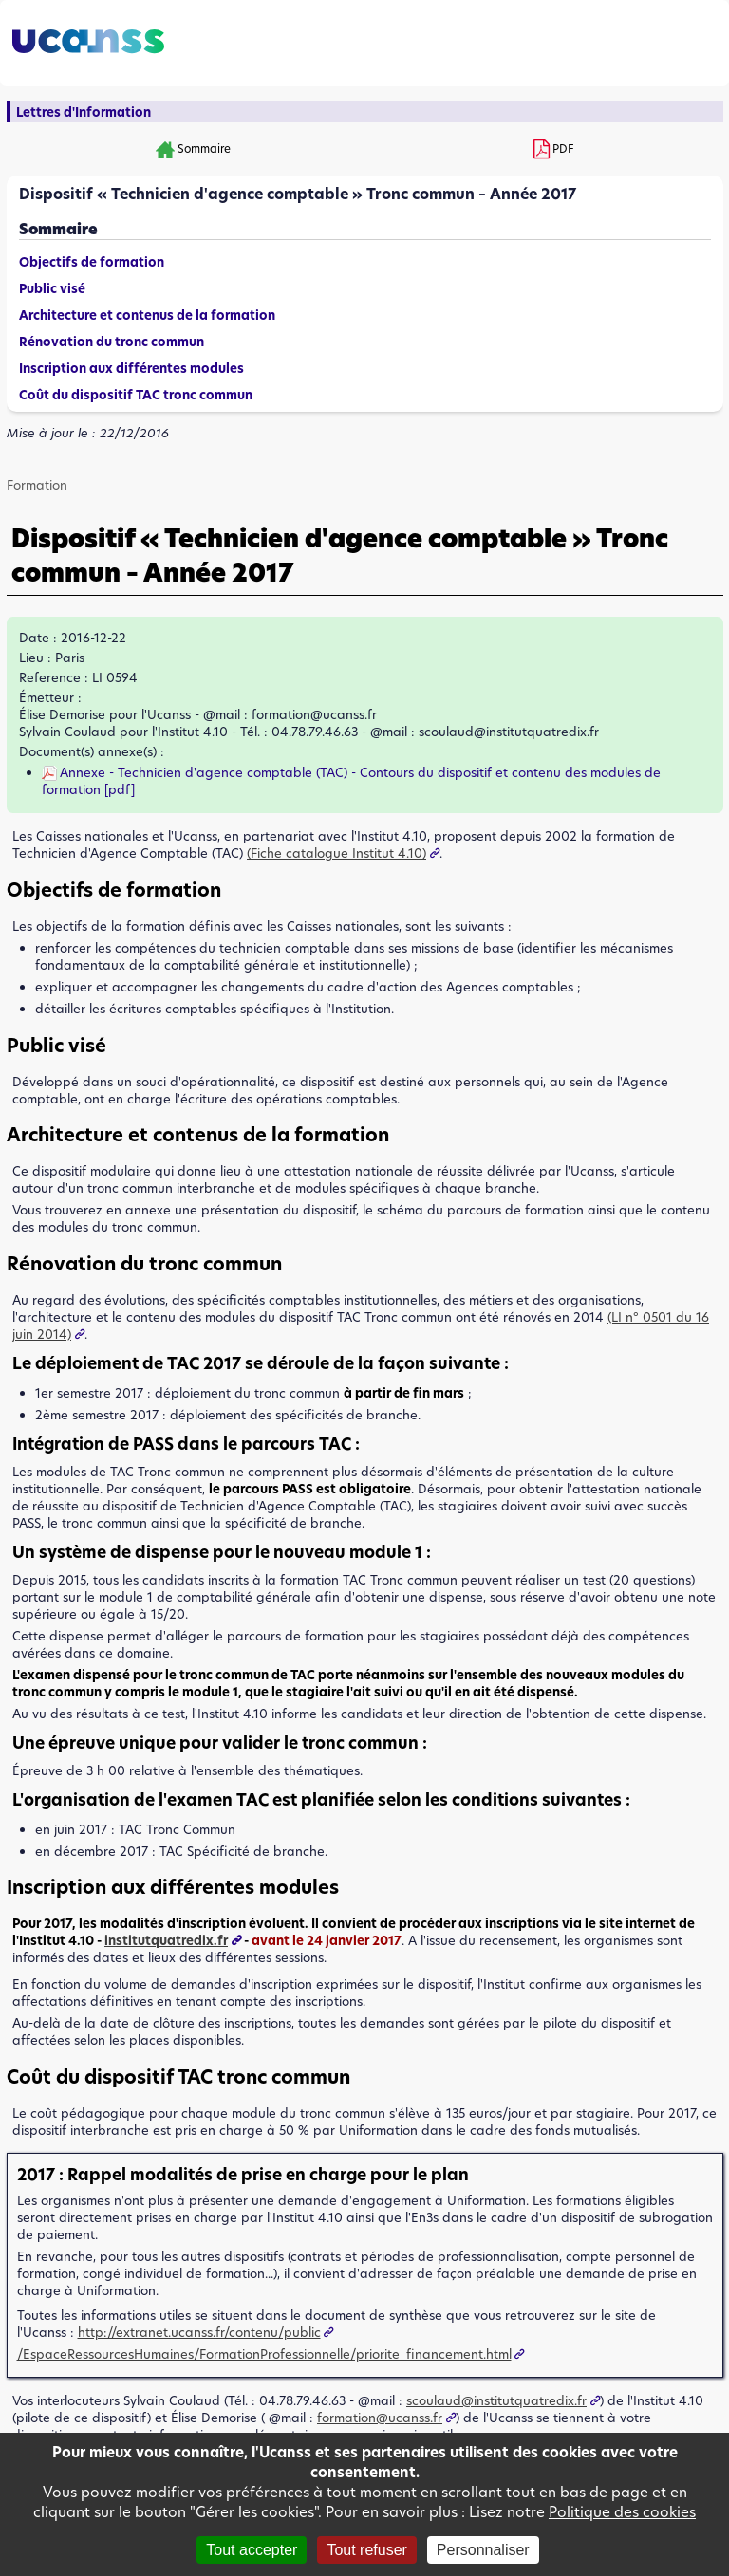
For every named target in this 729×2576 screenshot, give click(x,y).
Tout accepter (251, 2550)
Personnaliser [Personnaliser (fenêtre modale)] (483, 2550)
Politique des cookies (622, 2512)
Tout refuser (366, 2550)
